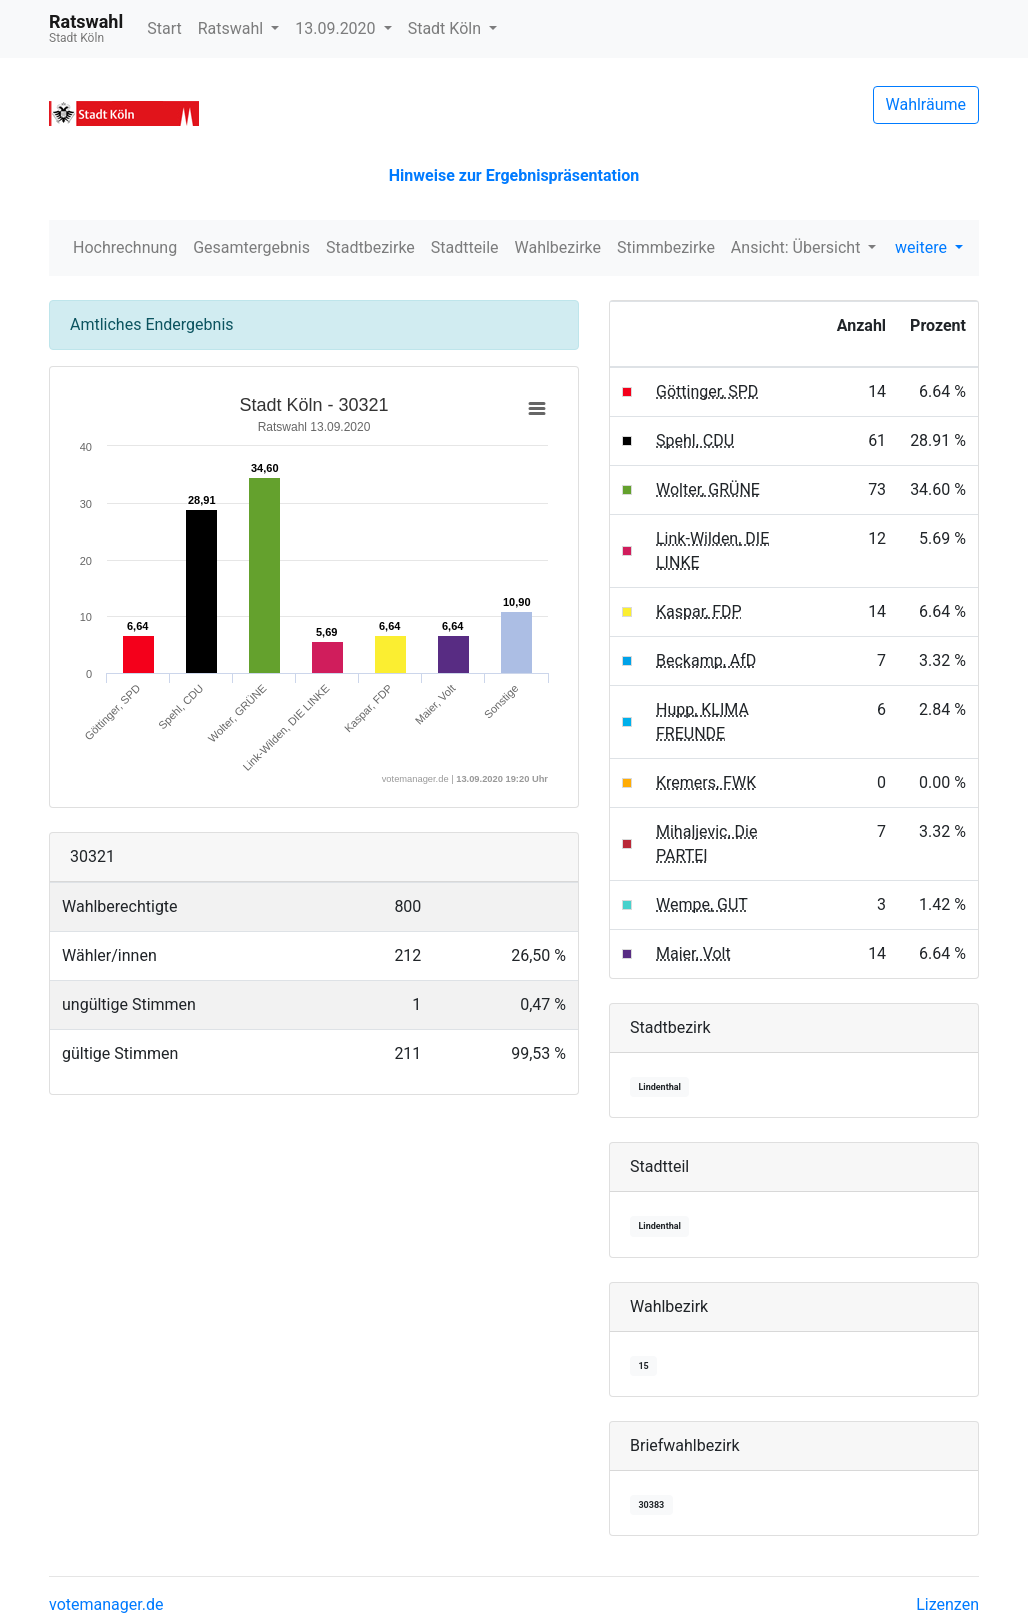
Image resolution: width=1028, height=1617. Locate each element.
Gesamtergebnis (251, 247)
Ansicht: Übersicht (798, 247)
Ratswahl (232, 28)
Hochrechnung (125, 247)
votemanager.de (106, 1604)
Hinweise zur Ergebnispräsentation (514, 175)
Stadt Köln (446, 28)
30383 (651, 1505)
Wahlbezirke (558, 247)
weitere (923, 247)
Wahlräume (926, 104)
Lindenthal (659, 1087)
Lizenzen (947, 1604)
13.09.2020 (337, 28)
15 (643, 1366)
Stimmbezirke (666, 247)
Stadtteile (465, 247)
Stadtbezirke (370, 247)
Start (164, 28)
